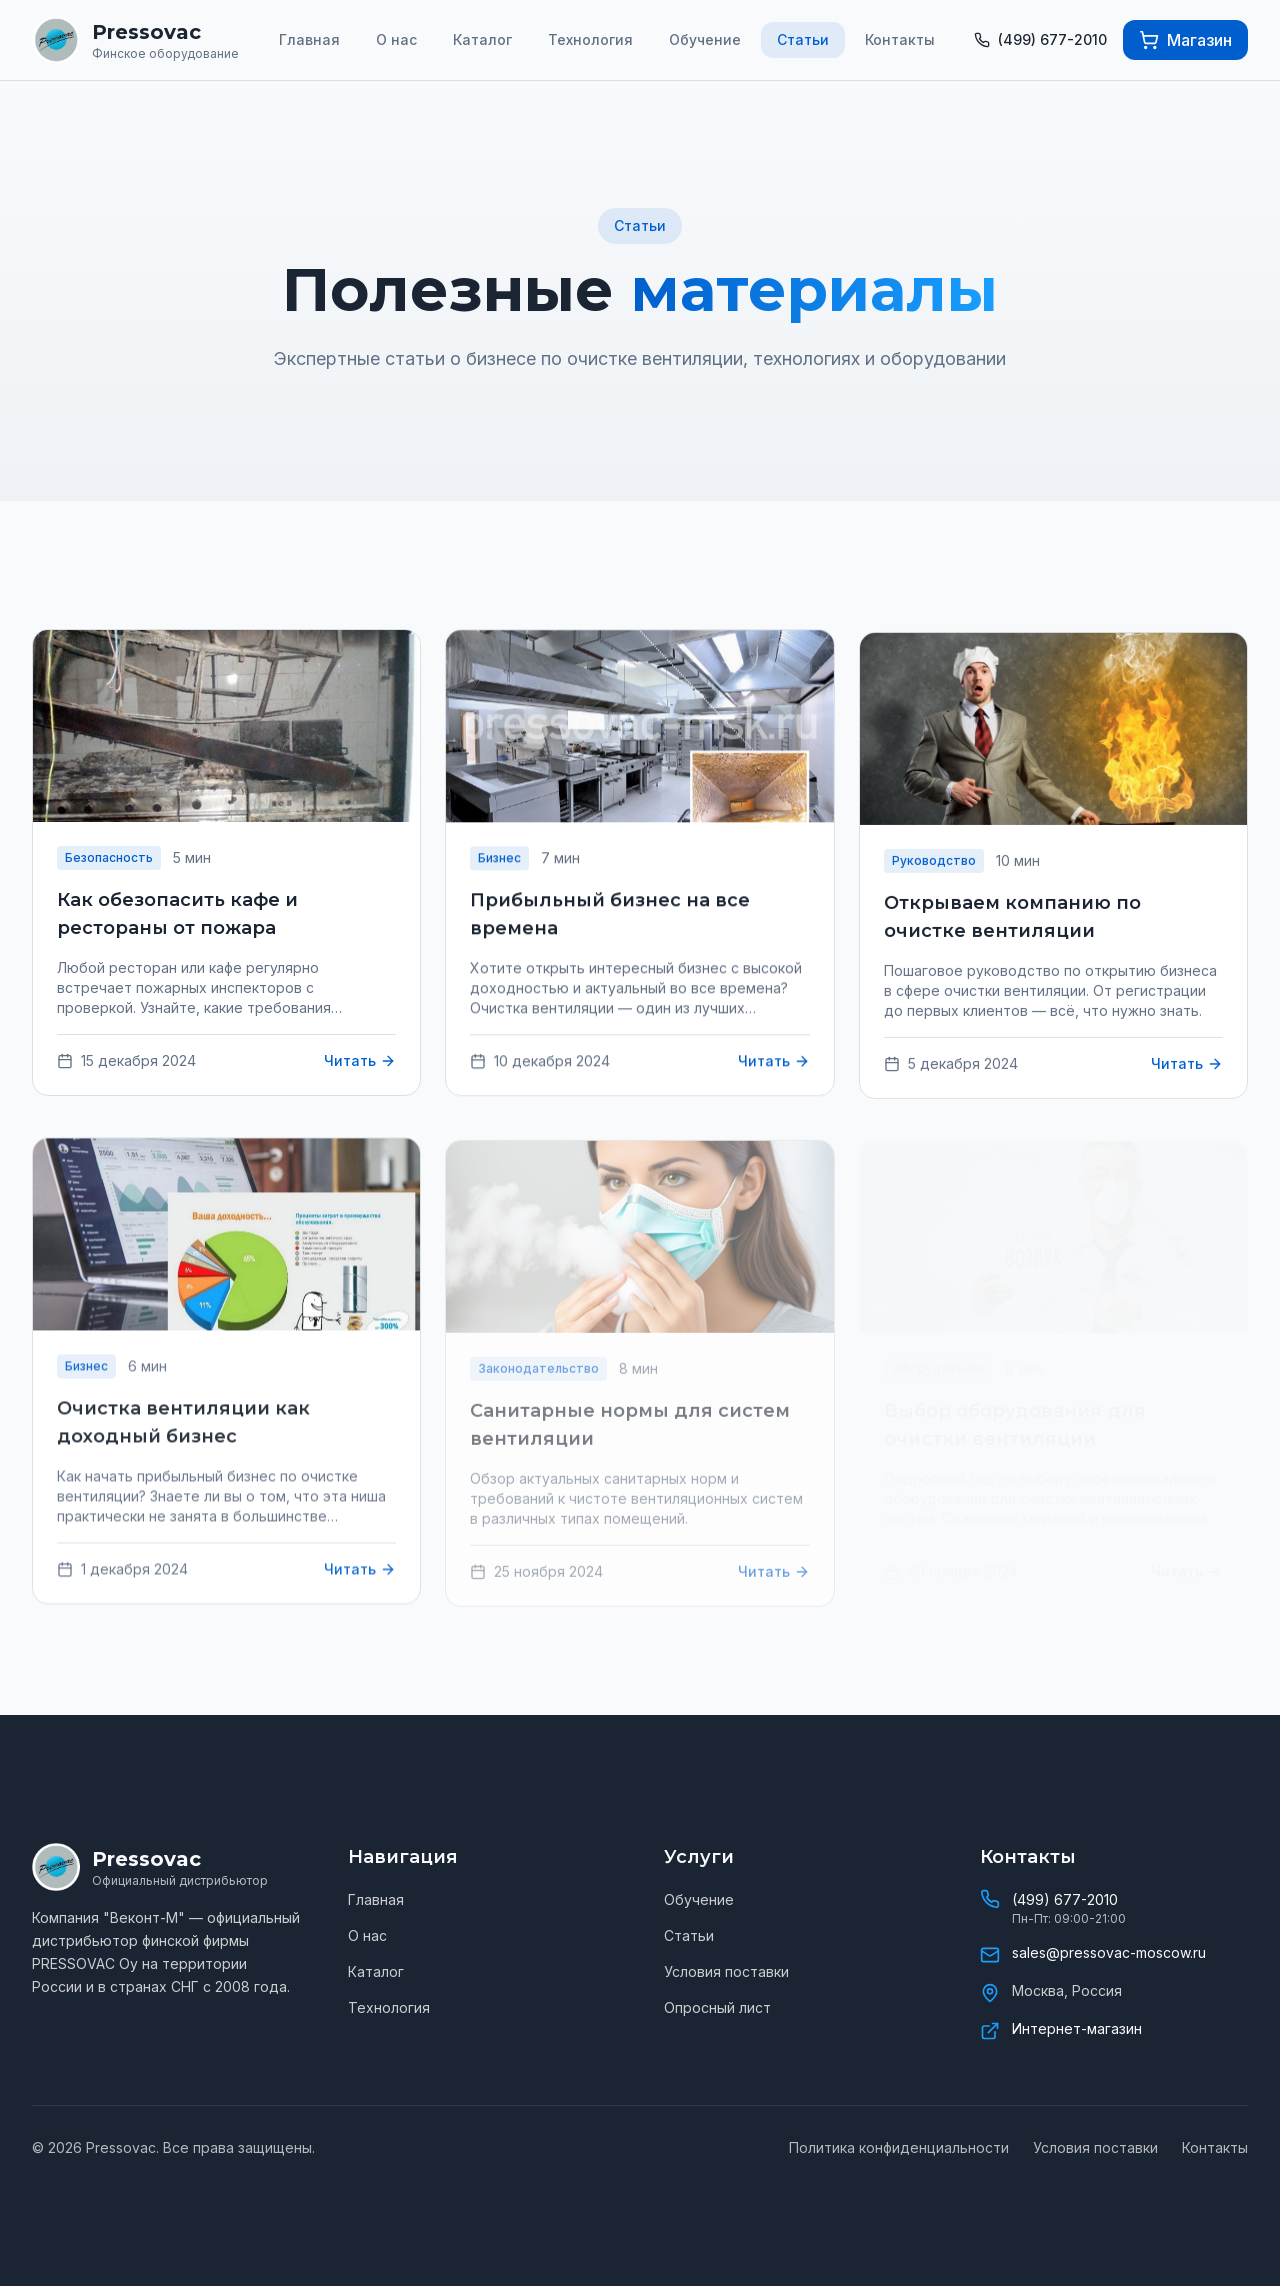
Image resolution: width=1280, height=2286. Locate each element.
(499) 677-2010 (1065, 1899)
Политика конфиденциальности (899, 2147)
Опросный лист (717, 2007)
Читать (360, 1063)
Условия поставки (726, 1971)
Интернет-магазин (1077, 2028)
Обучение (705, 39)
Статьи (803, 39)
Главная (309, 39)
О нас (396, 39)
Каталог (482, 39)
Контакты (900, 39)
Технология (590, 39)
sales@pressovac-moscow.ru (1109, 1952)
